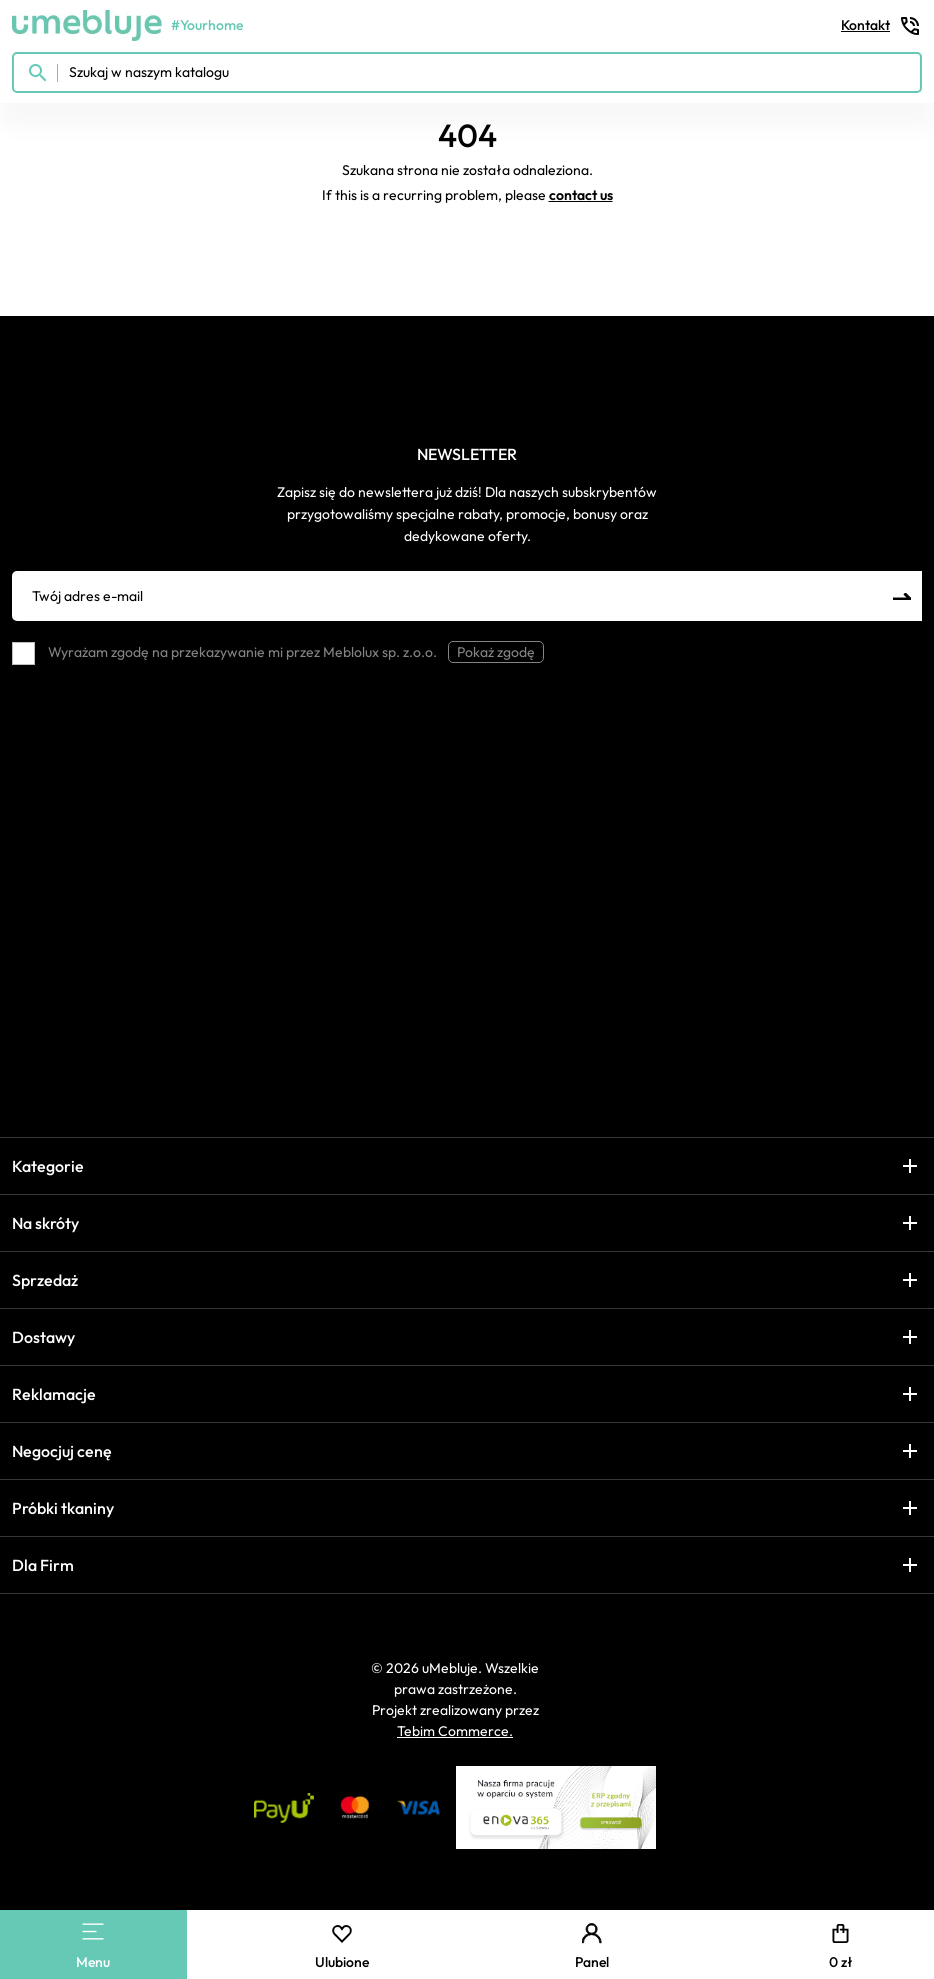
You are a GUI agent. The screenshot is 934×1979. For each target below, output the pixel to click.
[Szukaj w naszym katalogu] (467, 72)
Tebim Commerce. (455, 1731)
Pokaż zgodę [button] (496, 652)
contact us (581, 195)
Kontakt (881, 26)
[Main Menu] (93, 1931)
